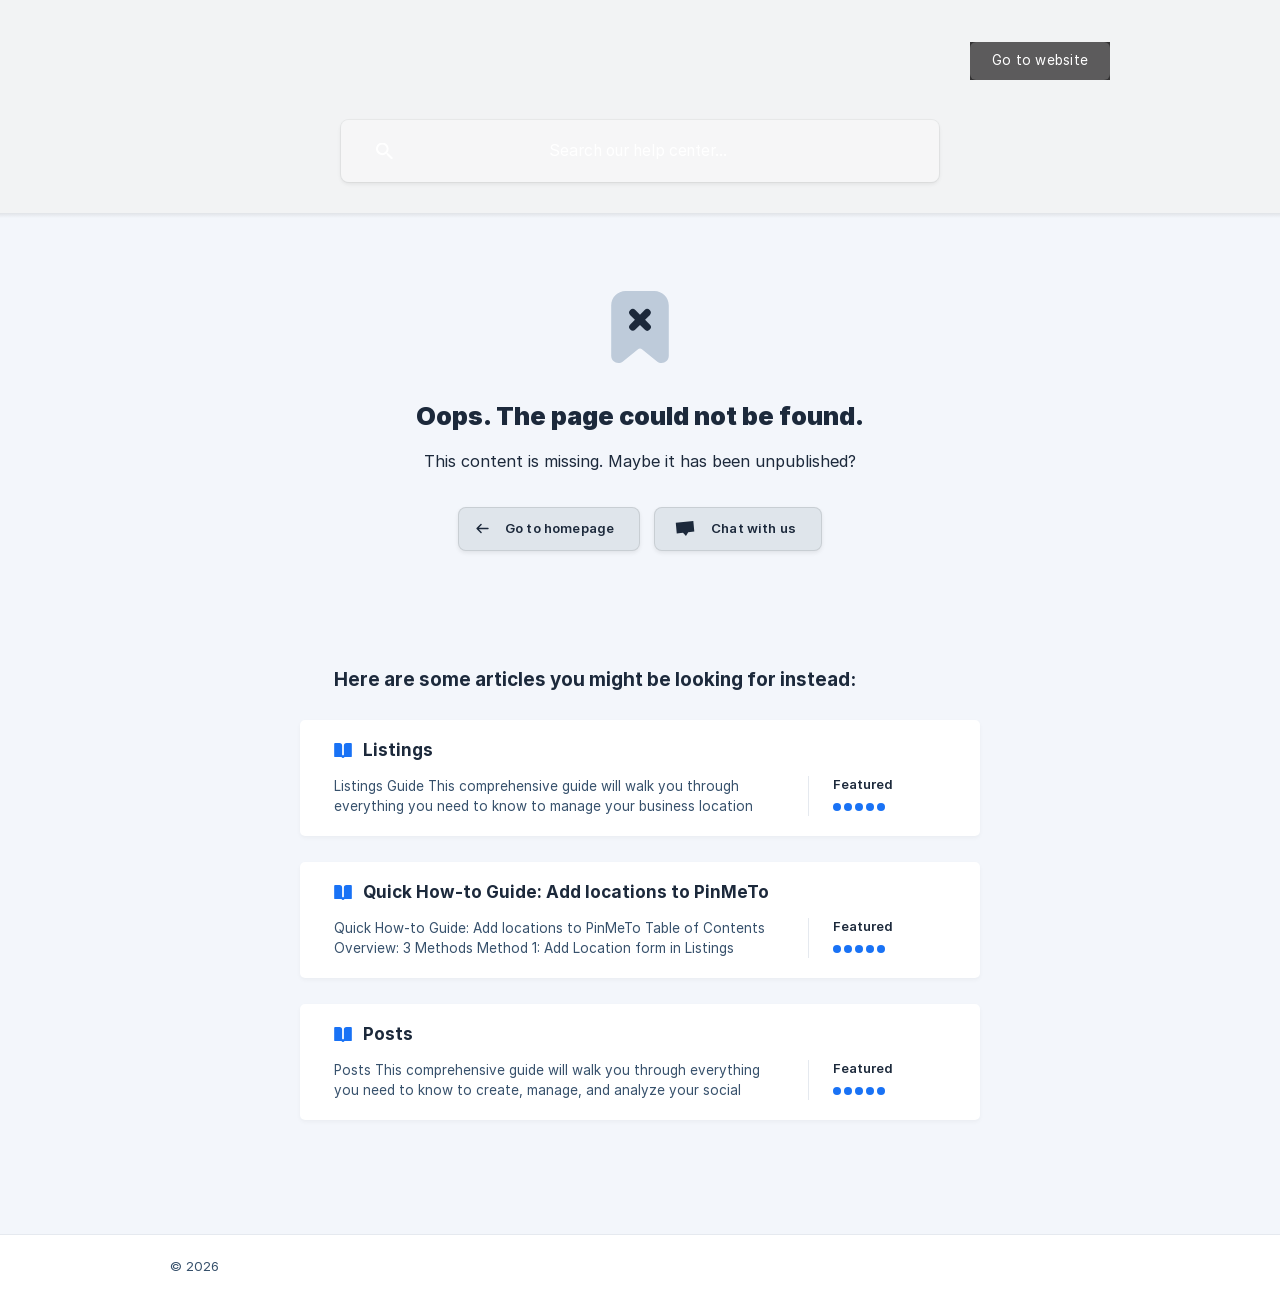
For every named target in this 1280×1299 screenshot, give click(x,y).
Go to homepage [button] (559, 528)
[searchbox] (640, 151)
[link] (640, 778)
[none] (1040, 61)
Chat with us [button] (753, 528)
